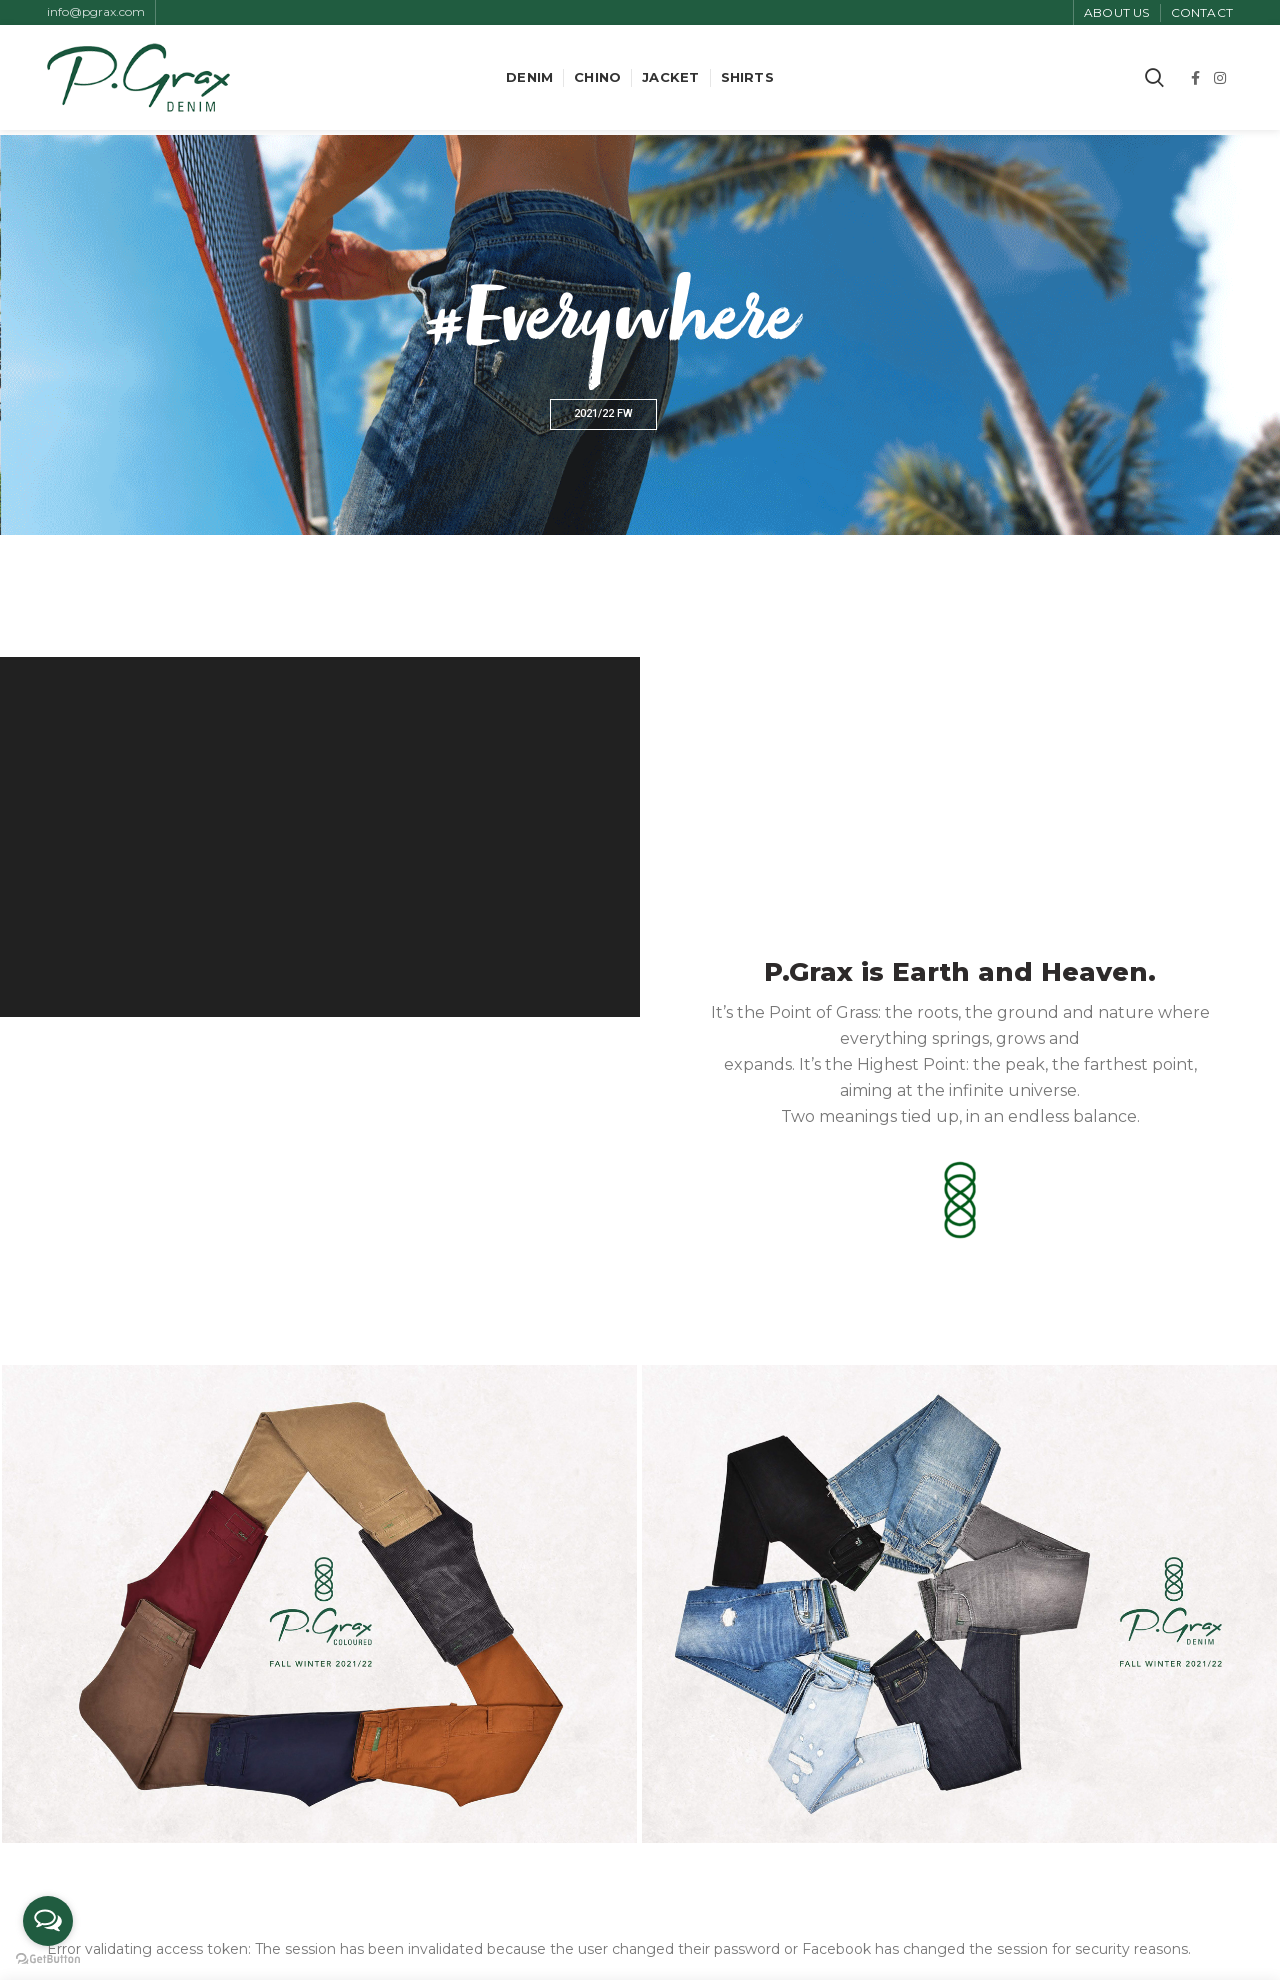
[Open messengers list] (48, 1921)
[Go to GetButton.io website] (48, 1959)
